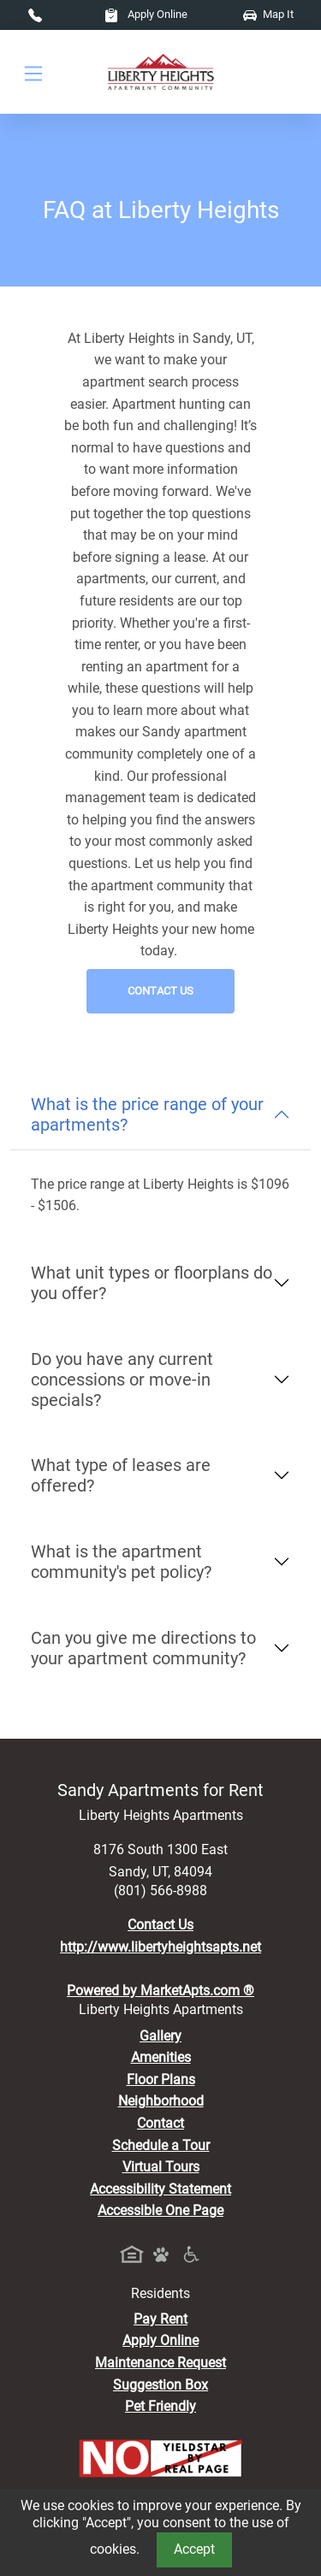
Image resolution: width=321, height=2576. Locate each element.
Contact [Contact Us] (160, 2123)
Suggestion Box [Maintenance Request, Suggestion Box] (160, 2385)
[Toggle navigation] (33, 72)
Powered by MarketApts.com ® (160, 1990)
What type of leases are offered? (121, 1475)
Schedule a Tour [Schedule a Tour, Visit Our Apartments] (161, 2145)
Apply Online (145, 14)
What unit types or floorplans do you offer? (151, 1282)
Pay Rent (160, 2319)
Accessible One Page (160, 2210)
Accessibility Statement (160, 2189)
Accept (194, 2549)
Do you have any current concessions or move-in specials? (122, 1379)
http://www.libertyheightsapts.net (160, 1947)
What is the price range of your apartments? (147, 1114)
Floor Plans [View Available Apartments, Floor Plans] (161, 2079)
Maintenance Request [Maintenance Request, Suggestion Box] (160, 2362)
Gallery (160, 2036)
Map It (268, 14)
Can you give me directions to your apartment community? (143, 1648)
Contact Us (160, 990)
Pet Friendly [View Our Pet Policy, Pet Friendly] (160, 2406)
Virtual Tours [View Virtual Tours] (160, 2167)
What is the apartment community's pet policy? (121, 1561)
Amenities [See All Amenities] (161, 2057)
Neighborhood (161, 2101)
